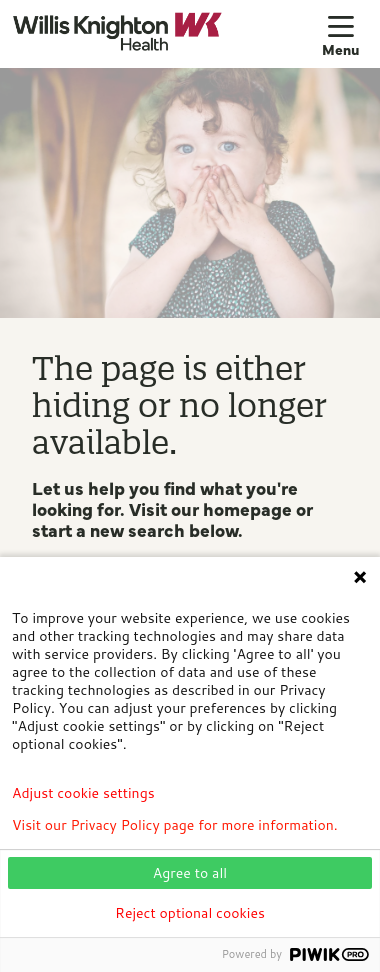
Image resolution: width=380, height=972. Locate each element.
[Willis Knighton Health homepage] (167, 33)
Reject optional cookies (190, 913)
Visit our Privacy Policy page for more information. (175, 825)
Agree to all (190, 873)
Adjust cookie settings (83, 793)
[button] (345, 34)
